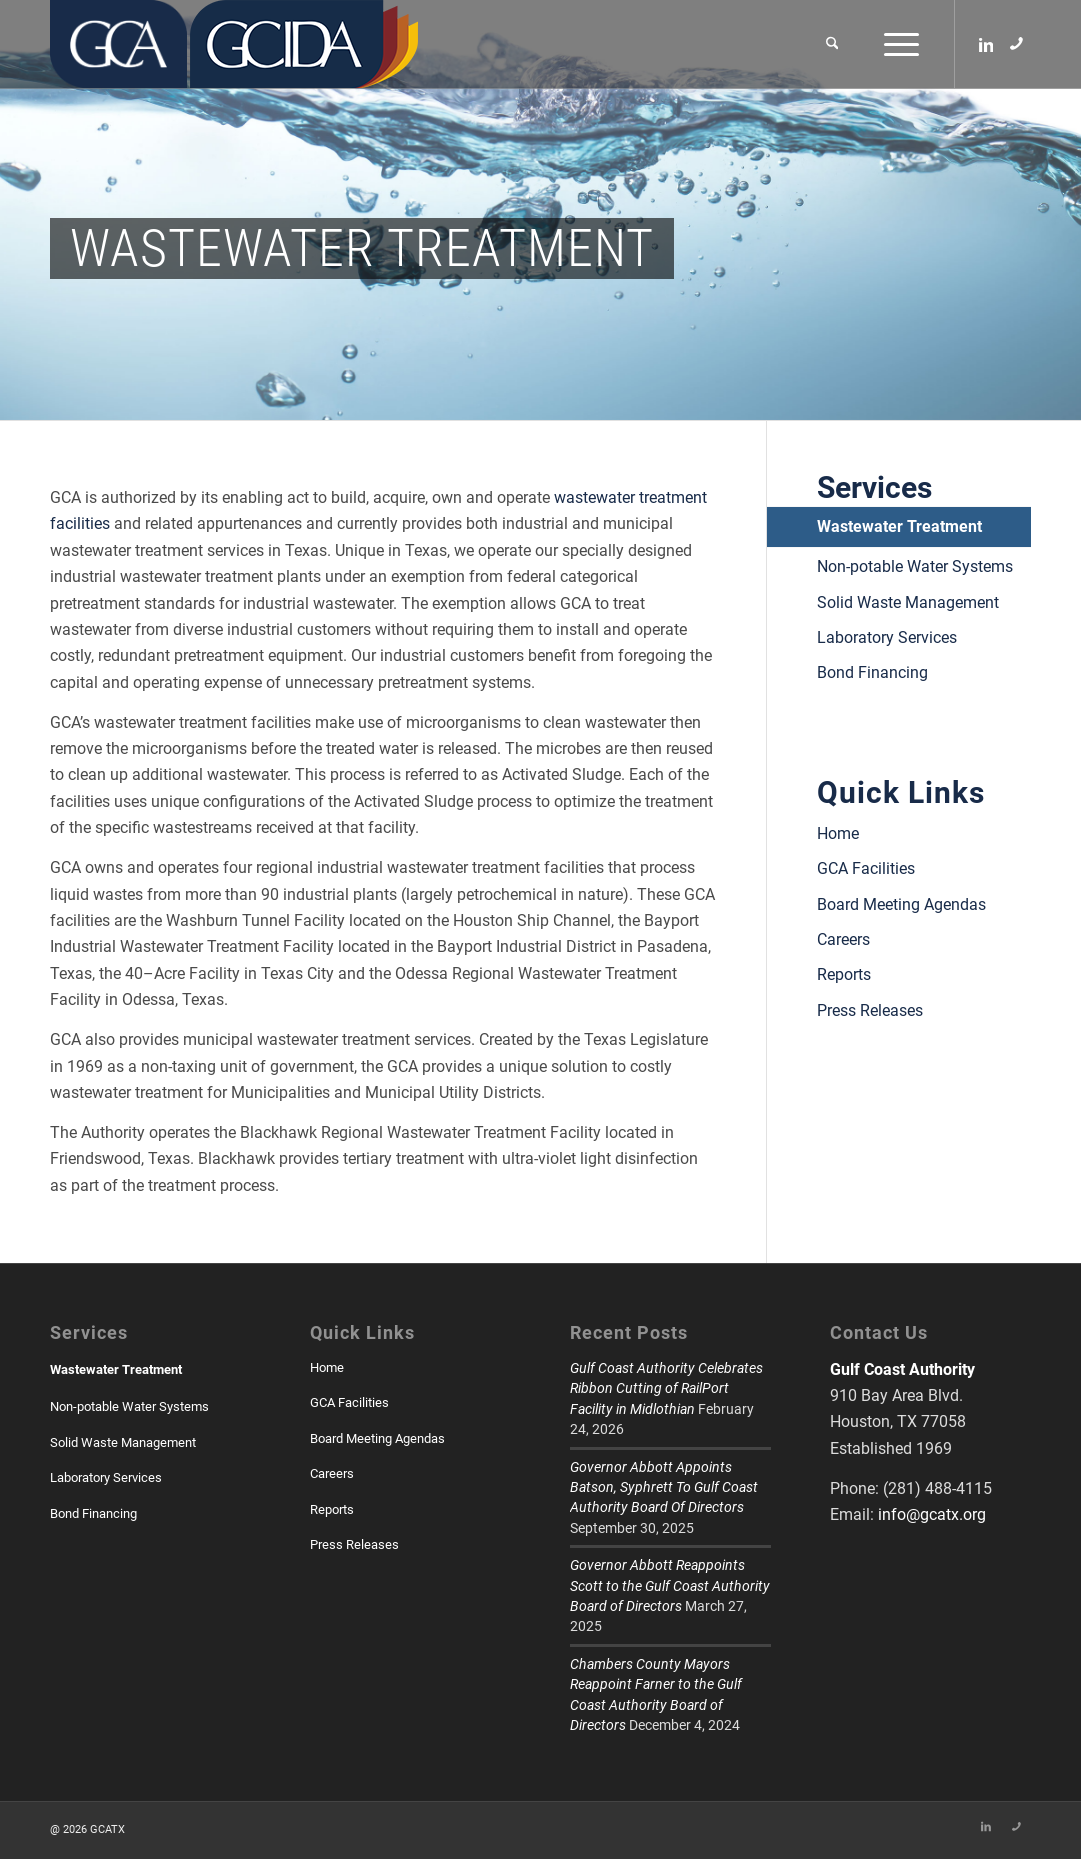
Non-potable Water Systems (915, 566)
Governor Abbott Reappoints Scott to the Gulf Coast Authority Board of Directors (670, 1585)
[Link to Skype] (1016, 43)
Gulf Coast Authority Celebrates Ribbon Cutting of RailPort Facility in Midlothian (666, 1388)
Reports (844, 974)
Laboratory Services (887, 637)
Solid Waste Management (908, 602)
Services (874, 488)
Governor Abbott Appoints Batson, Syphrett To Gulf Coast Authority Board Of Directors (664, 1487)
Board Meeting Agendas (901, 904)
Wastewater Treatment (899, 526)
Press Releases (870, 1010)
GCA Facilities (866, 868)
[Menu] (895, 44)
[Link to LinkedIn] (986, 43)
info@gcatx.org (932, 1514)
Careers (843, 939)
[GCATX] (118, 44)
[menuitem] (832, 44)
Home (838, 833)
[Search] (832, 44)
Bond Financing (872, 672)
